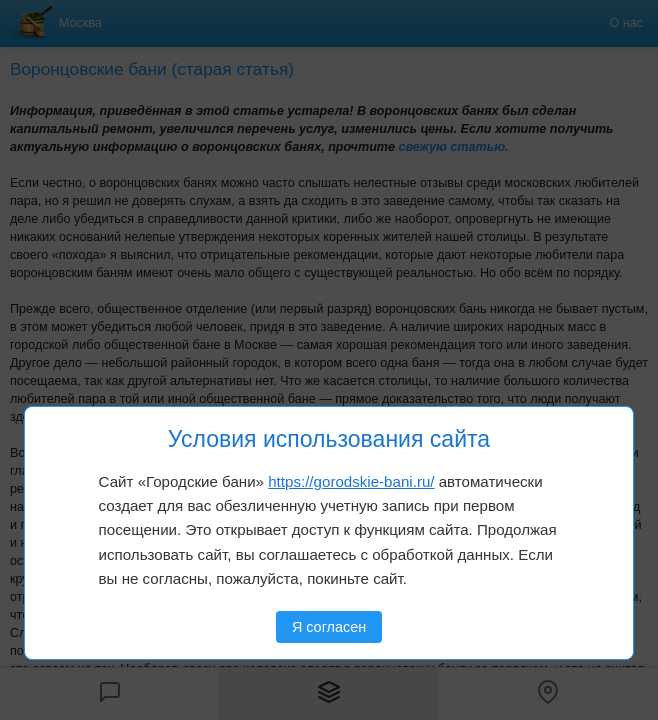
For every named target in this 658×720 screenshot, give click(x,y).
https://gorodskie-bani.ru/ (351, 481)
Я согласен (329, 627)
